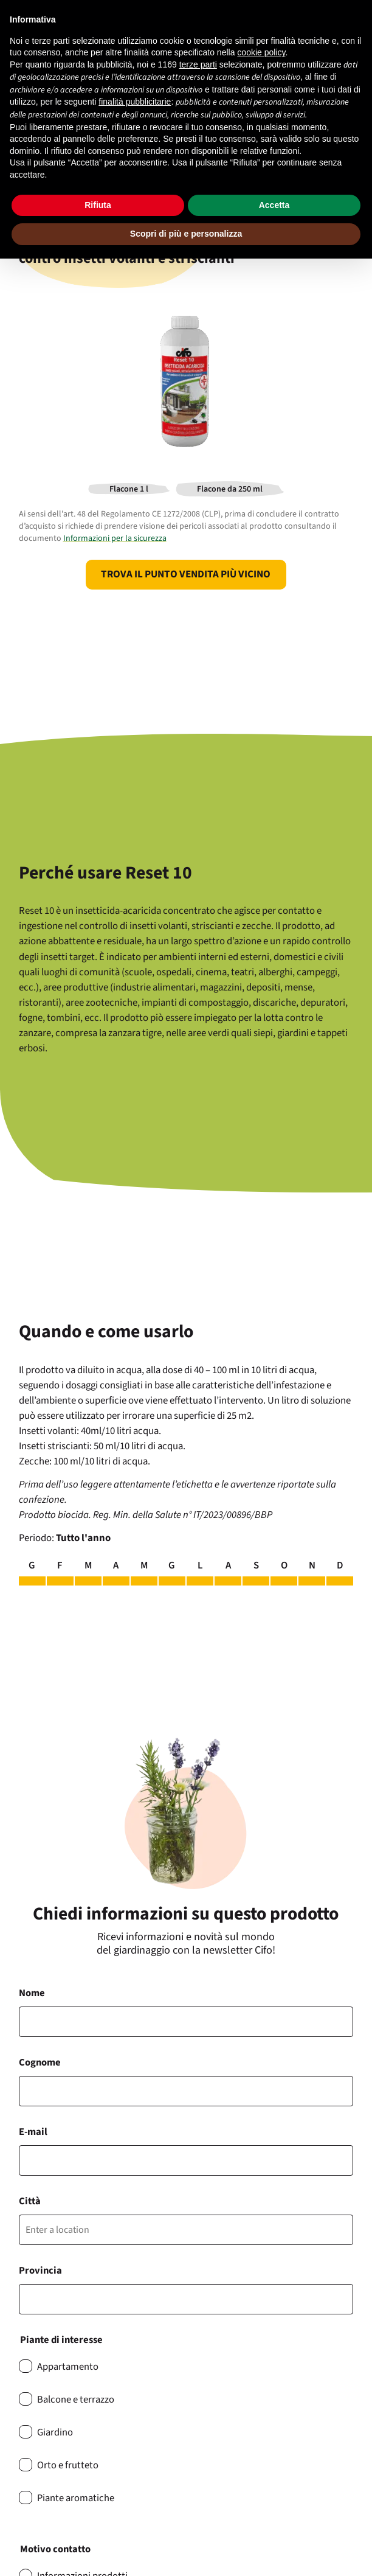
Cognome (40, 2062)
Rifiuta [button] (97, 205)
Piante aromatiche (75, 2498)
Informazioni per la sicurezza (115, 538)
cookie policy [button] (261, 52)
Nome (32, 1993)
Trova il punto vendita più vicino (185, 574)
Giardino (55, 2432)
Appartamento (67, 2366)
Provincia (40, 2270)
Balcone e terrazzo (75, 2399)
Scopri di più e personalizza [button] (186, 233)
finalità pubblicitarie (134, 101)
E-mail (33, 2132)
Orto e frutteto (67, 2465)
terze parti (198, 64)
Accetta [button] (274, 205)
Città (30, 2201)
